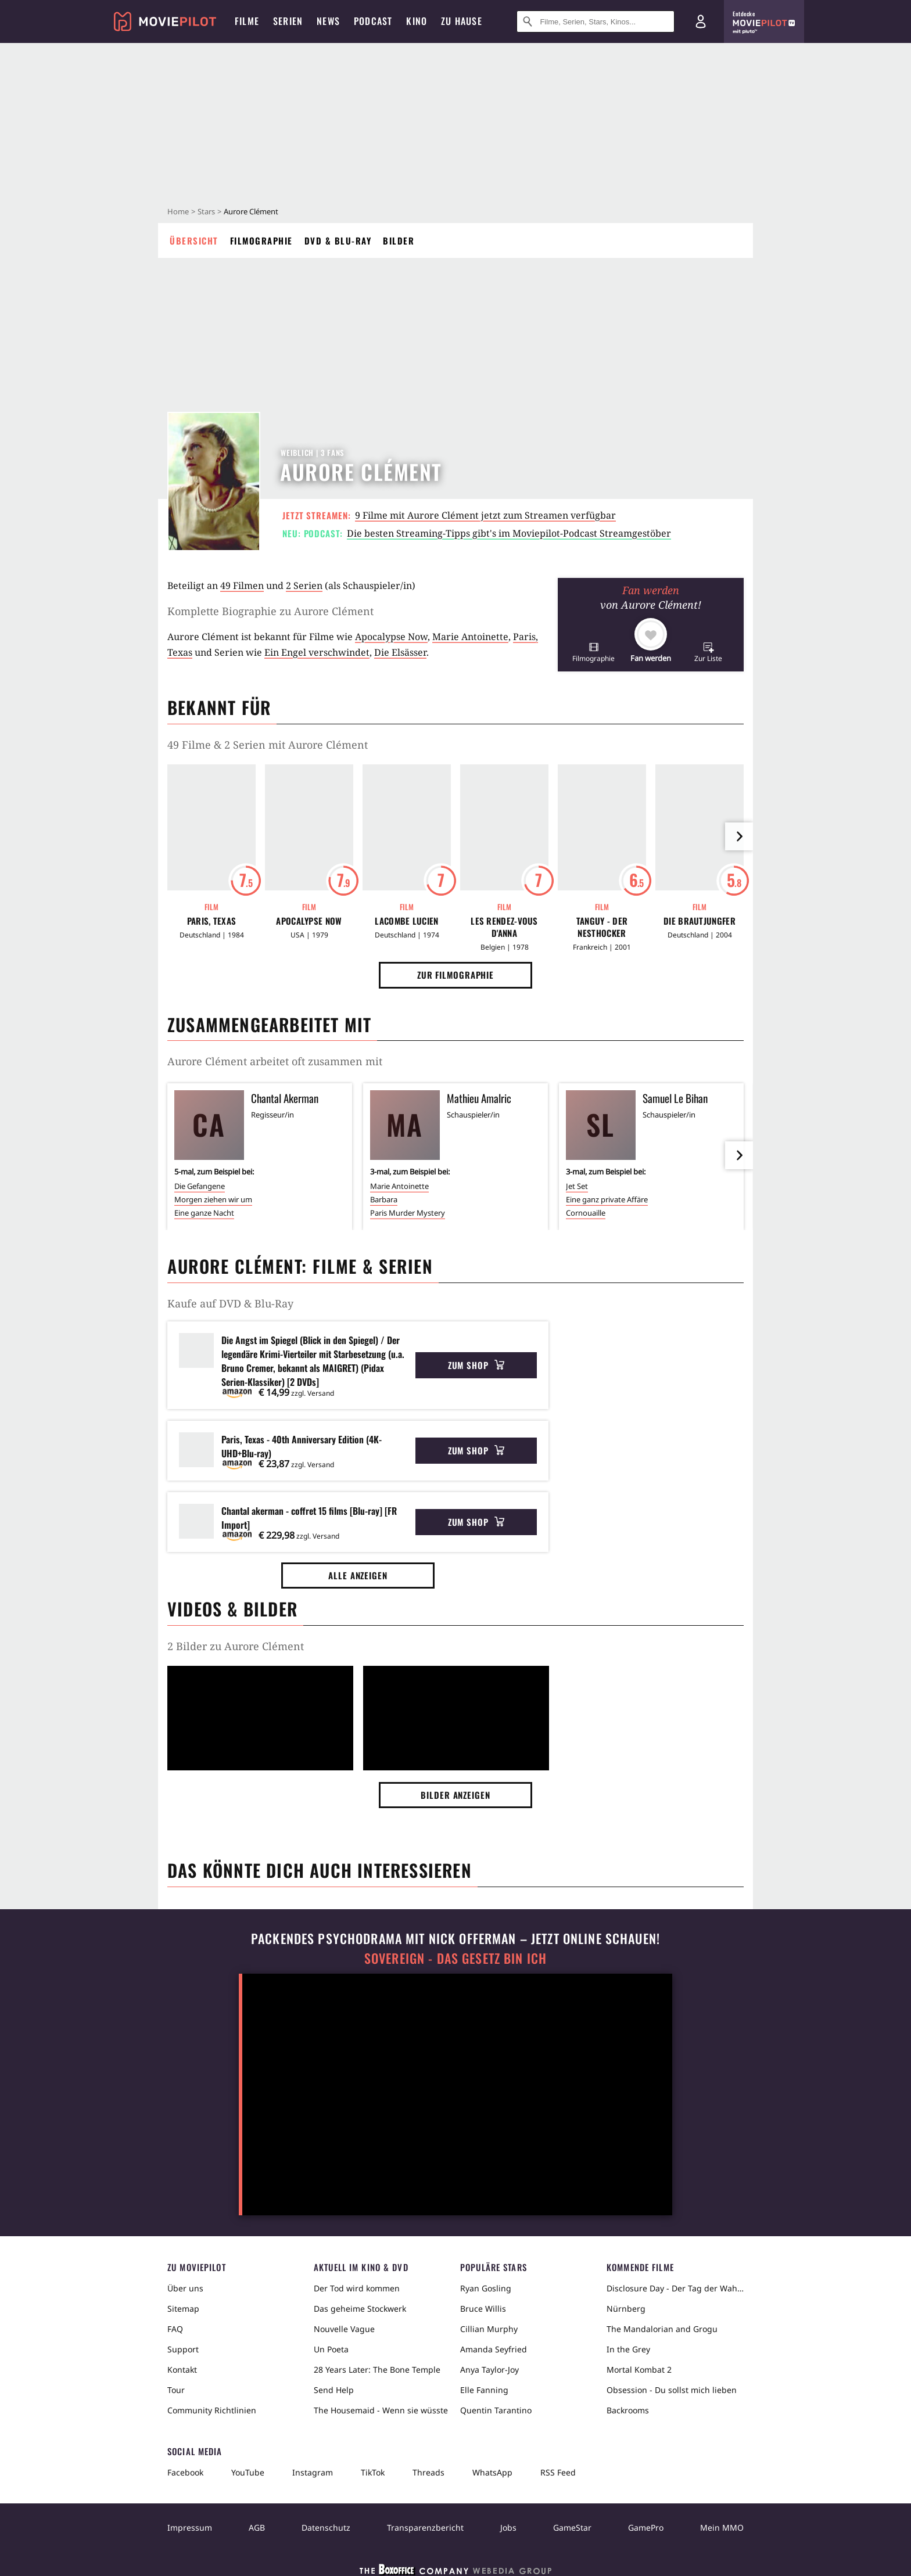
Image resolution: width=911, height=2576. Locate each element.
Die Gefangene (199, 1186)
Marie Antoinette (470, 636)
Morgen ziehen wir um (213, 1199)
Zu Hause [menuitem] (461, 21)
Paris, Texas (211, 921)
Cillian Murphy (489, 2328)
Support (183, 2349)
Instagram (312, 2472)
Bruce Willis (483, 2308)
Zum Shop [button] (476, 1365)
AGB (257, 2527)
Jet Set (577, 1186)
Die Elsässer (400, 652)
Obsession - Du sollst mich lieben (672, 2389)
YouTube (247, 2472)
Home (178, 211)
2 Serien (304, 585)
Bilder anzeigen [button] (455, 1794)
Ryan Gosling (485, 2288)
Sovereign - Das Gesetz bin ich (455, 1958)
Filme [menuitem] (247, 21)
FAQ (175, 2328)
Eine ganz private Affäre (607, 1199)
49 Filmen (242, 585)
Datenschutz (326, 2527)
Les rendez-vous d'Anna (504, 927)
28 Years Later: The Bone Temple (377, 2369)
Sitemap (183, 2308)
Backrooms (628, 2410)
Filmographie (261, 240)
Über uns (185, 2288)
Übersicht (194, 240)
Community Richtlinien (211, 2410)
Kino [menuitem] (416, 21)
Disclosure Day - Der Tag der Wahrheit (675, 2288)
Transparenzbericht (425, 2527)
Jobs (508, 2527)
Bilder (398, 240)
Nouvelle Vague (344, 2328)
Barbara (383, 1199)
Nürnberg (626, 2308)
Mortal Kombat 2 (639, 2369)
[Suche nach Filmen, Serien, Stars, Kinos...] (596, 21)
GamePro (645, 2527)
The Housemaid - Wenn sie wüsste (381, 2410)
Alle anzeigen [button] (358, 1575)
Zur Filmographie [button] (455, 974)
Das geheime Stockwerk (360, 2308)
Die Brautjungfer (699, 921)
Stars (206, 211)
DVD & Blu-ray (338, 240)
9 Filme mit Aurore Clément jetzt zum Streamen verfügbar (485, 515)
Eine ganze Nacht (204, 1213)
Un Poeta (331, 2349)
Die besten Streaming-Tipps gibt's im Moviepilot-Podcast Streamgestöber (509, 533)
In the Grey (628, 2349)
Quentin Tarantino (496, 2410)
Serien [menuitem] (288, 21)
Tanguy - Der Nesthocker (602, 927)
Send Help (334, 2389)
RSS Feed (558, 2472)
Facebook (185, 2472)
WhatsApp (492, 2472)
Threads (428, 2472)
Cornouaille (585, 1213)
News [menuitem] (328, 21)
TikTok (373, 2472)
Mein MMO (722, 2527)
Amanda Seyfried (493, 2349)
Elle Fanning (484, 2389)
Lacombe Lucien (406, 921)
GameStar (572, 2527)
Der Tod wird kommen (357, 2288)
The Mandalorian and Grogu (662, 2328)
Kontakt (182, 2369)
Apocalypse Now (391, 636)
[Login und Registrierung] (700, 21)
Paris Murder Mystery (407, 1213)
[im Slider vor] (739, 836)
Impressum (189, 2527)
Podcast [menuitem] (373, 21)
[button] (593, 652)
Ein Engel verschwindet (317, 652)
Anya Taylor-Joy (489, 2369)
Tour (176, 2389)
